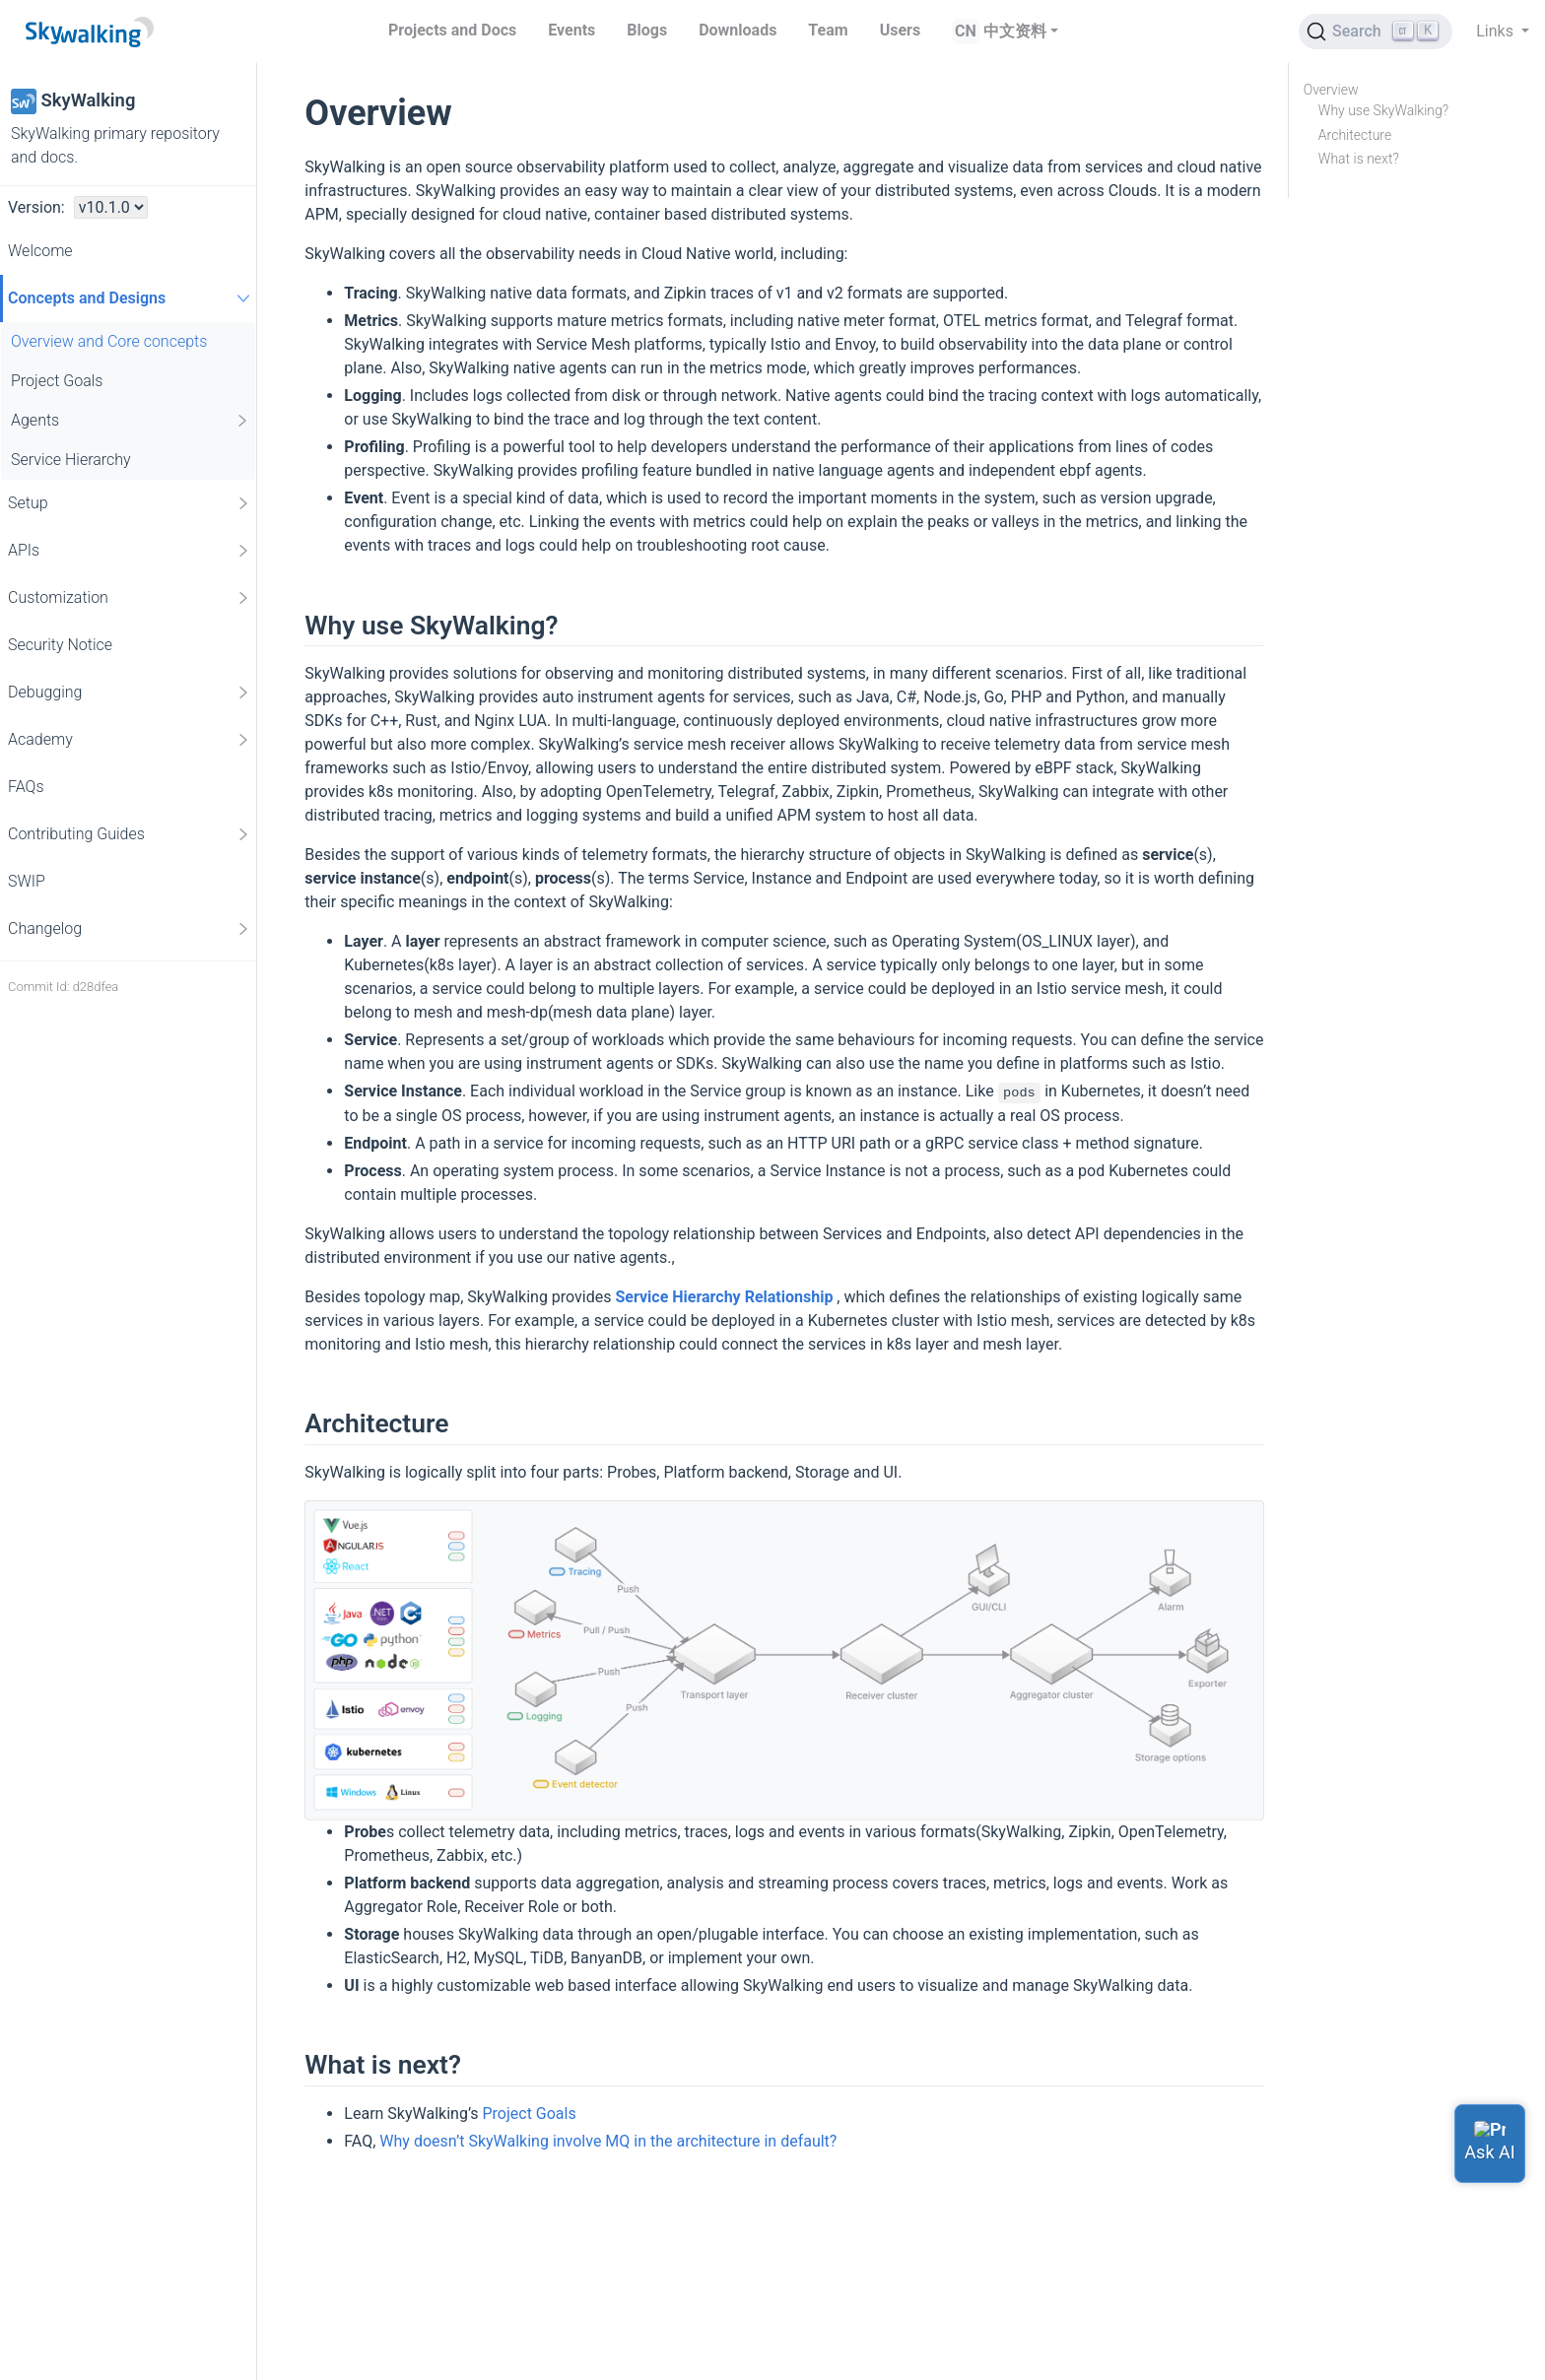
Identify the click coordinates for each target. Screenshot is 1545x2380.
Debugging (129, 692)
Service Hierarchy (71, 459)
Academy (129, 740)
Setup (129, 503)
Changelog (129, 929)
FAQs (26, 786)
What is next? (1358, 158)
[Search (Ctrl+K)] (1375, 31)
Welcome (40, 250)
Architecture (1354, 135)
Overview (1331, 90)
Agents (130, 420)
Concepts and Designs (131, 298)
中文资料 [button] (1014, 31)
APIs (129, 550)
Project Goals (56, 380)
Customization (129, 598)
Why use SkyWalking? (1383, 110)
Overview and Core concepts (109, 341)
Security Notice (60, 644)
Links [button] (1496, 31)
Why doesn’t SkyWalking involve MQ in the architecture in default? (608, 2141)
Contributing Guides (129, 834)
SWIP (26, 881)
